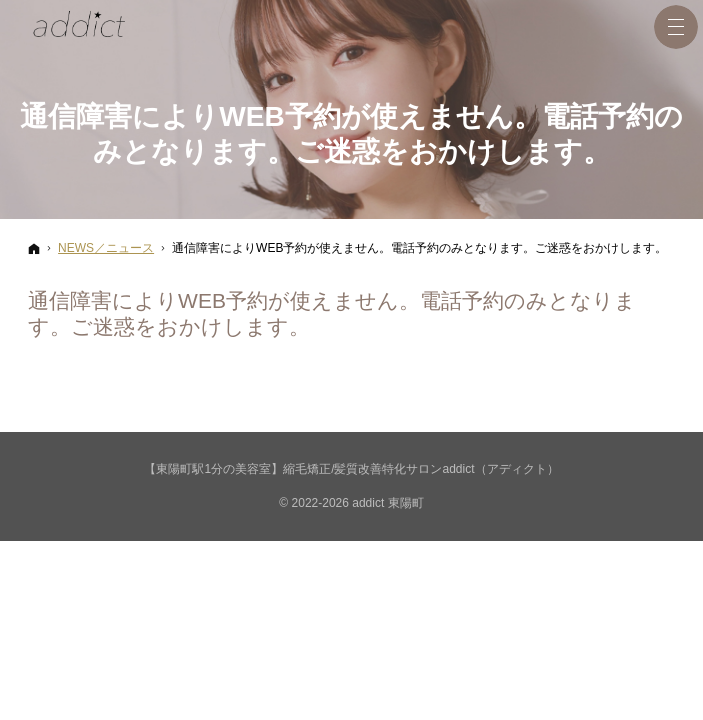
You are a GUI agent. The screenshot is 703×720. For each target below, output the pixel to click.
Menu (676, 27)
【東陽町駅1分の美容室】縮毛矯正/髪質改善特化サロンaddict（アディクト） (351, 469)
